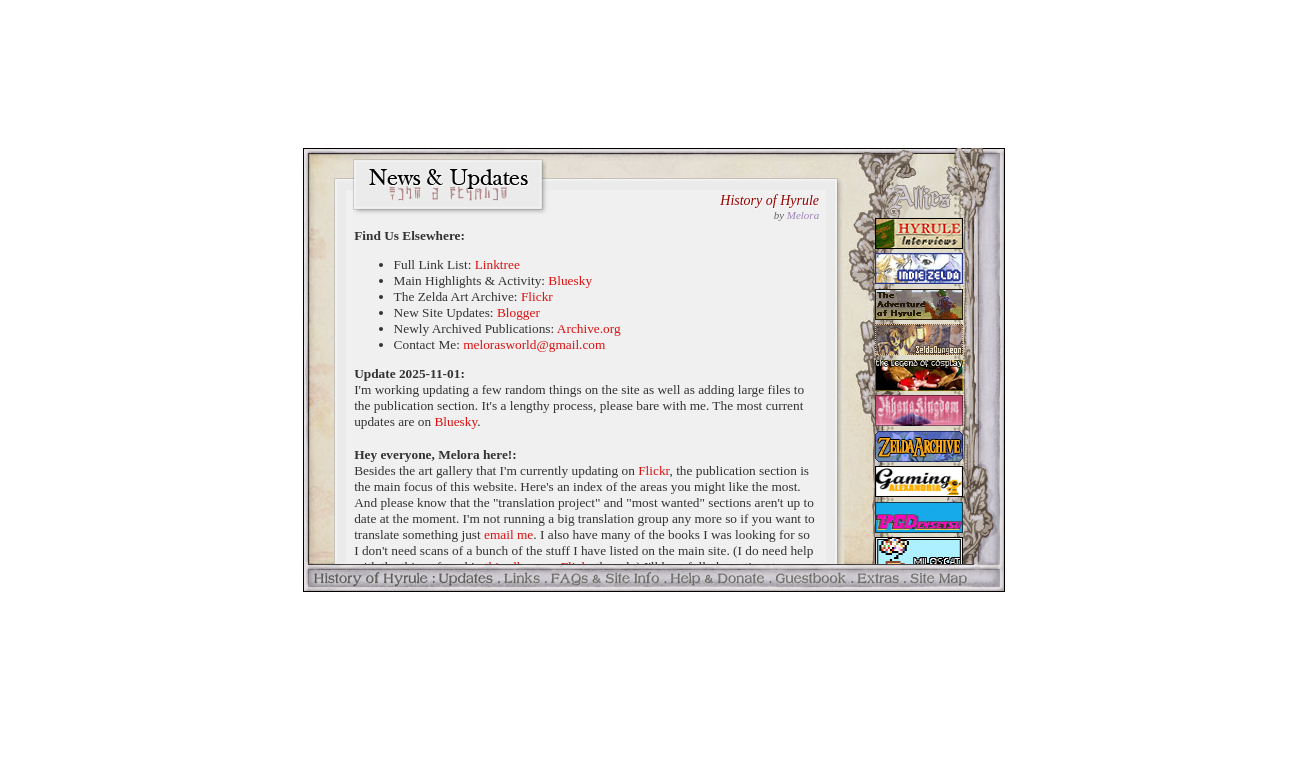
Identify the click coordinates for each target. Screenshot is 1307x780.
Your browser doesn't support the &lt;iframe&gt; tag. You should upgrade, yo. (654, 370)
